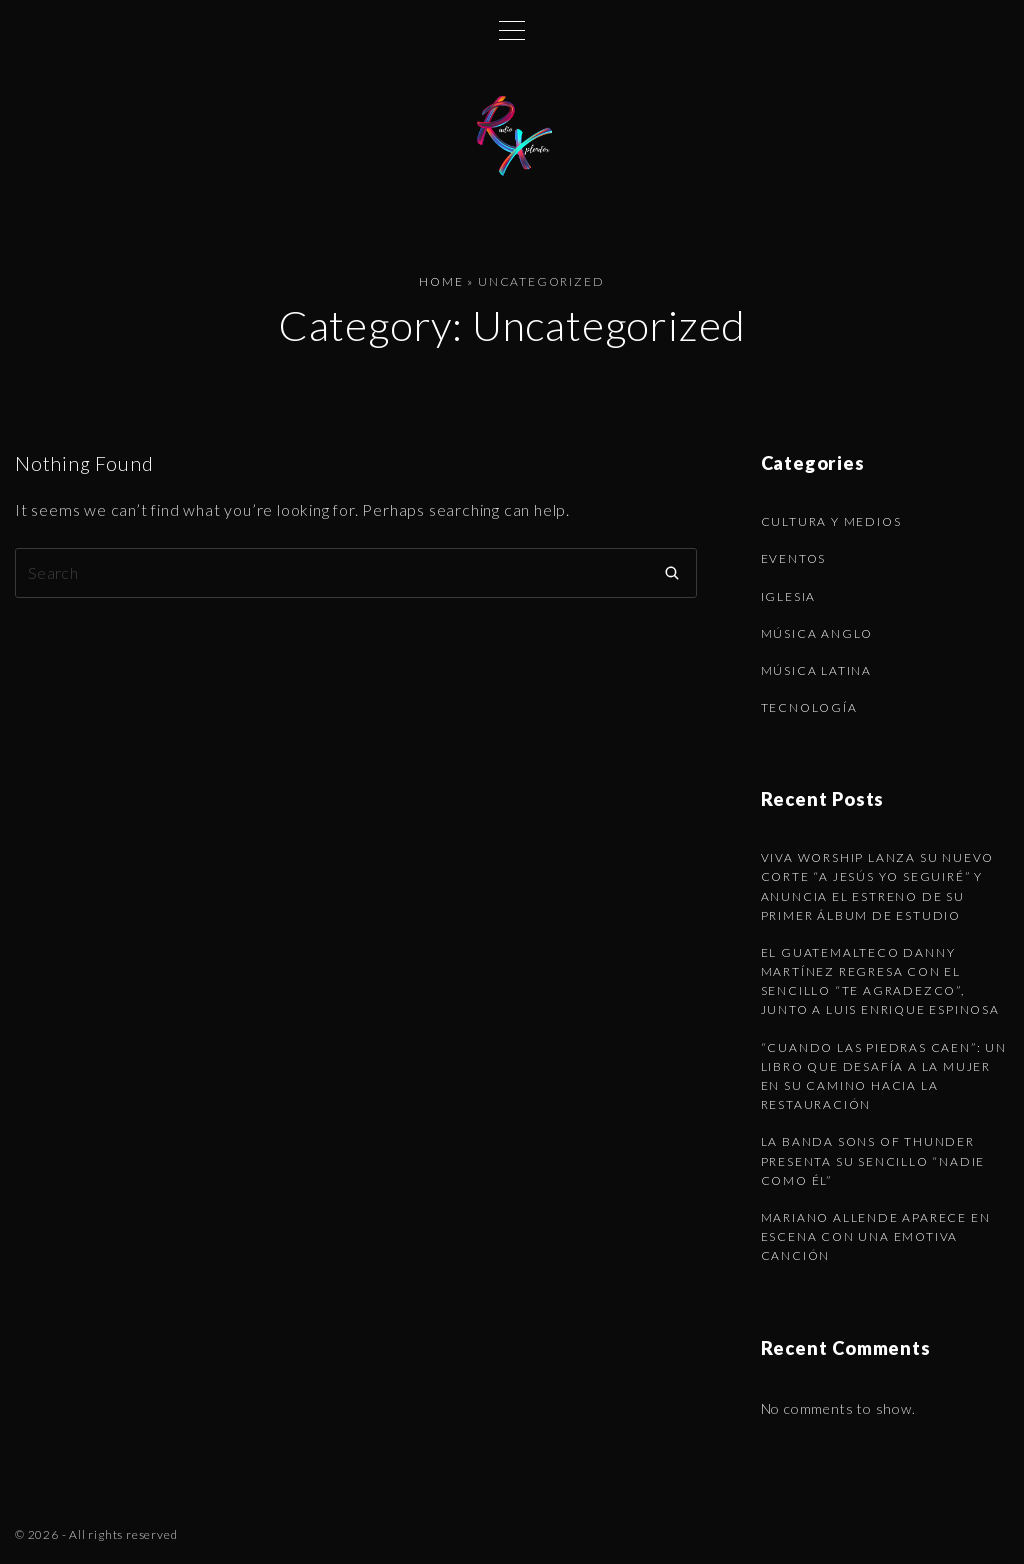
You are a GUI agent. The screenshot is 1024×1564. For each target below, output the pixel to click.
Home (441, 281)
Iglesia (789, 596)
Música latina (816, 670)
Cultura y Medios (831, 521)
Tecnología (809, 707)
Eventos (794, 558)
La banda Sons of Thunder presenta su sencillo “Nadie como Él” (873, 1160)
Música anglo (817, 633)
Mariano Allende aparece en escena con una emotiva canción (876, 1236)
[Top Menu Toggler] (512, 30)
